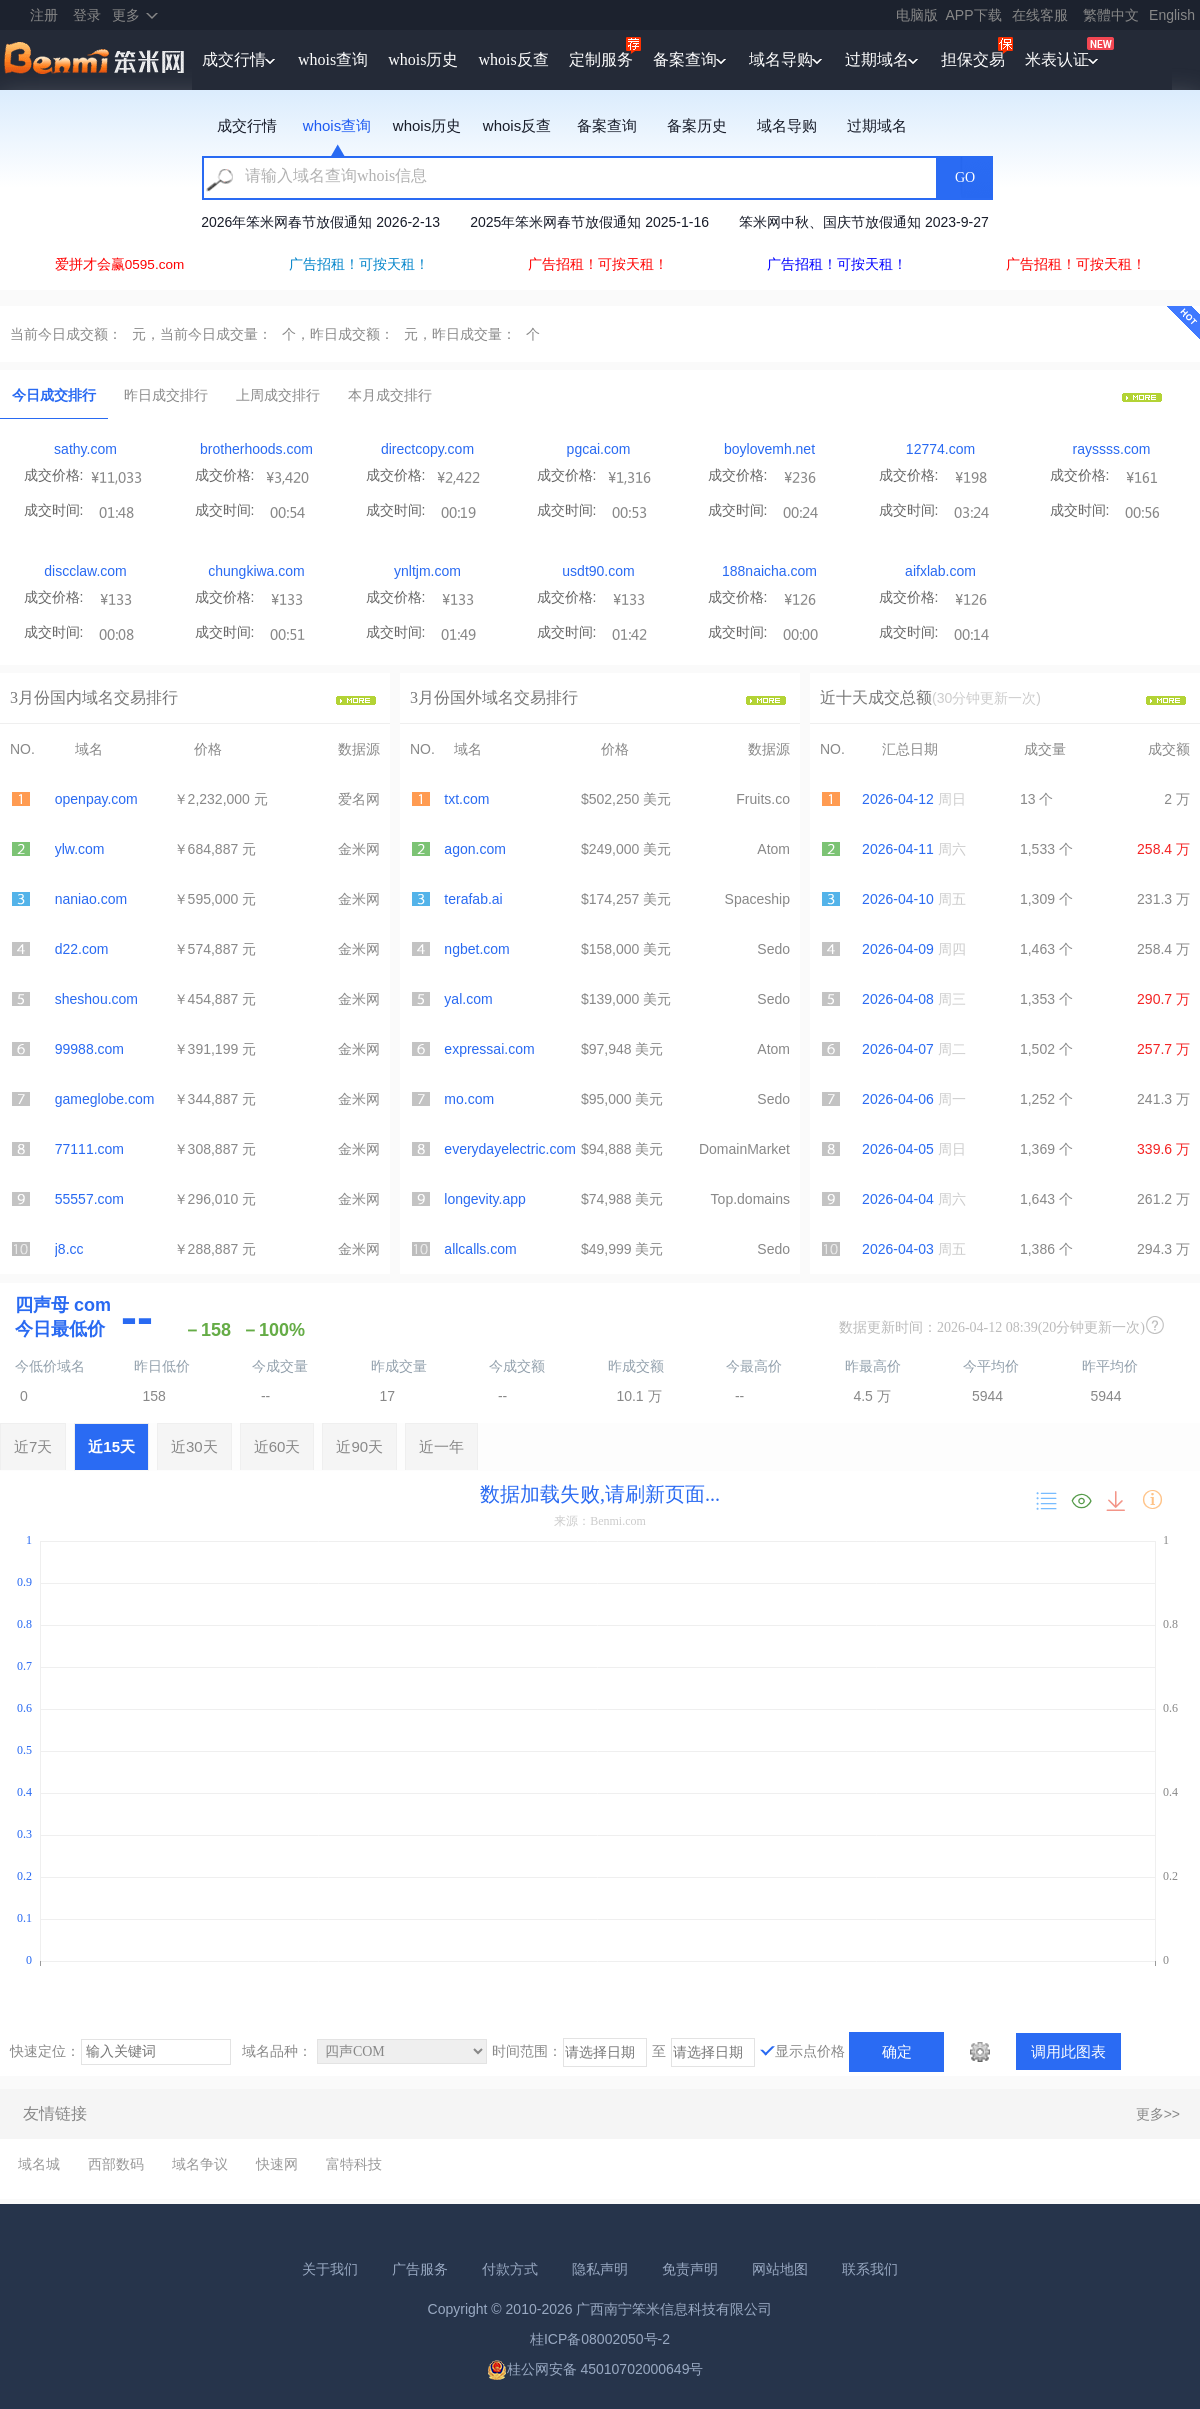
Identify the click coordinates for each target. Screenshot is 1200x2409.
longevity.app (484, 1199)
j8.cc (69, 1249)
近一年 (441, 1446)
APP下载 (974, 15)
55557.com (89, 1199)
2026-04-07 (898, 1049)
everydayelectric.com (510, 1149)
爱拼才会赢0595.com (119, 264)
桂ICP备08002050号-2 (600, 2339)
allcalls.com (480, 1249)
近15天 (111, 1446)
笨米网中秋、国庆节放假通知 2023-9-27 (864, 222)
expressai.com (489, 1049)
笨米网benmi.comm (96, 60)
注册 (44, 15)
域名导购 (781, 59)
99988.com (89, 1049)
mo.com (469, 1099)
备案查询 (685, 59)
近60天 (277, 1446)
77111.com (89, 1149)
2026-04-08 (898, 999)
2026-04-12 (898, 799)
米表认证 (1057, 59)
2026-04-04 (898, 1199)
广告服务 (420, 2269)
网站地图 (780, 2269)
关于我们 (330, 2269)
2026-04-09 (898, 949)
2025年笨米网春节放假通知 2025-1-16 (589, 222)
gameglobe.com (105, 1099)
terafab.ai (473, 899)
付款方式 (510, 2269)
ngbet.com (476, 949)
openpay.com (96, 799)
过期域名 (877, 59)
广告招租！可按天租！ (359, 264)
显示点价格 (810, 2051)
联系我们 (870, 2269)
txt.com (466, 799)
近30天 (194, 1446)
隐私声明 (600, 2269)
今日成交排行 (54, 395)
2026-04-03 (898, 1249)
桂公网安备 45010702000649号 (595, 2369)
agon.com (474, 849)
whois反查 (513, 59)
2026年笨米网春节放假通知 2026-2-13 (320, 222)
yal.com (468, 999)
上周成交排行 (278, 395)
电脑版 (917, 15)
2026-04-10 (898, 899)
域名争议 (200, 2164)
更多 (126, 15)
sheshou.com (96, 999)
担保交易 (973, 59)
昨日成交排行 (166, 395)
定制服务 (601, 59)
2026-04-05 (898, 1149)
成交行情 (234, 59)
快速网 (277, 2164)
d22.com (82, 949)
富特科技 (354, 2164)
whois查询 (333, 59)
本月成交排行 (390, 395)
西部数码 (116, 2164)
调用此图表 (1068, 2051)
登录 (87, 15)
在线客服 (1040, 15)
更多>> (1158, 2114)
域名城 (39, 2164)
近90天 (359, 1446)
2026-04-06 (898, 1099)
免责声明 (690, 2269)
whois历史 (423, 59)
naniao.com (91, 899)
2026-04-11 (898, 849)
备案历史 (697, 125)
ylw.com (80, 849)
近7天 (33, 1446)
